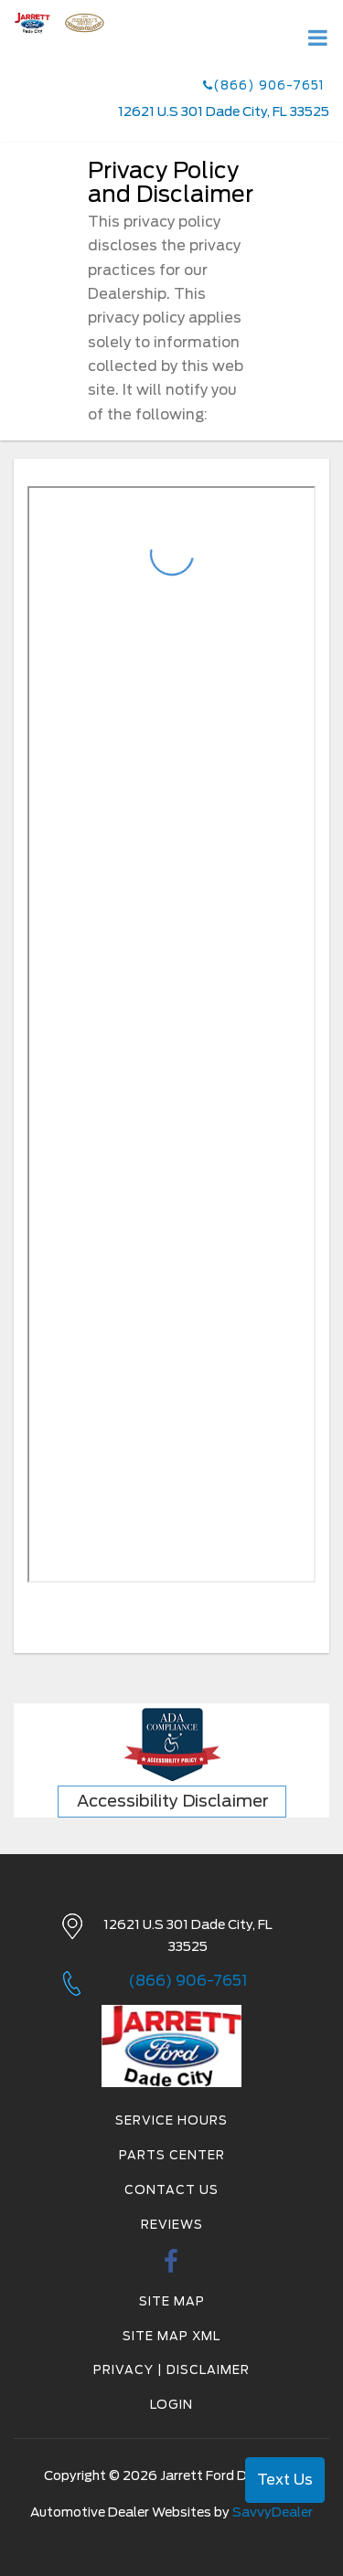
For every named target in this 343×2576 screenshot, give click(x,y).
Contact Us (171, 2190)
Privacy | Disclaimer (171, 2370)
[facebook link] (171, 2267)
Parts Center (172, 2155)
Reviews (172, 2224)
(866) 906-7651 (264, 85)
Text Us (285, 2479)
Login (171, 2405)
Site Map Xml (171, 2336)
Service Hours (171, 2120)
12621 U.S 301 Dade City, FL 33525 (223, 111)
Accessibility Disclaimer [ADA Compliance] (173, 1800)
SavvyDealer (272, 2512)
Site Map (172, 2301)
